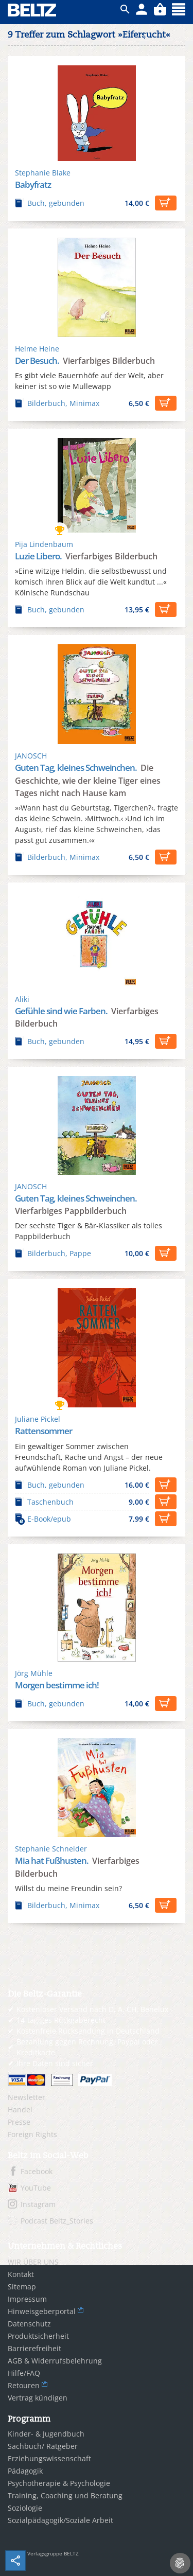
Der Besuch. (38, 360)
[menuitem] (96, 2097)
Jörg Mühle (33, 1673)
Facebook (36, 2171)
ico (125, 9)
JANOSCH (31, 756)
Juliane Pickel (37, 1419)
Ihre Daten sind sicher (54, 2063)
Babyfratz (33, 184)
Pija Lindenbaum (44, 544)
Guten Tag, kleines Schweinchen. (76, 767)
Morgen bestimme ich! (57, 1685)
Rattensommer (43, 1431)
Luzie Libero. (39, 556)
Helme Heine (37, 349)
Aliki (22, 999)
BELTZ (32, 10)
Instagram (38, 2204)
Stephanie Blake (43, 173)
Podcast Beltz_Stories (57, 2221)
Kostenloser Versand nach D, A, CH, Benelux (92, 2009)
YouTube (36, 2188)
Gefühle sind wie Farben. (62, 1011)
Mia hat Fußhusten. (52, 1860)
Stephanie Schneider (51, 1849)
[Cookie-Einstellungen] (180, 2563)
